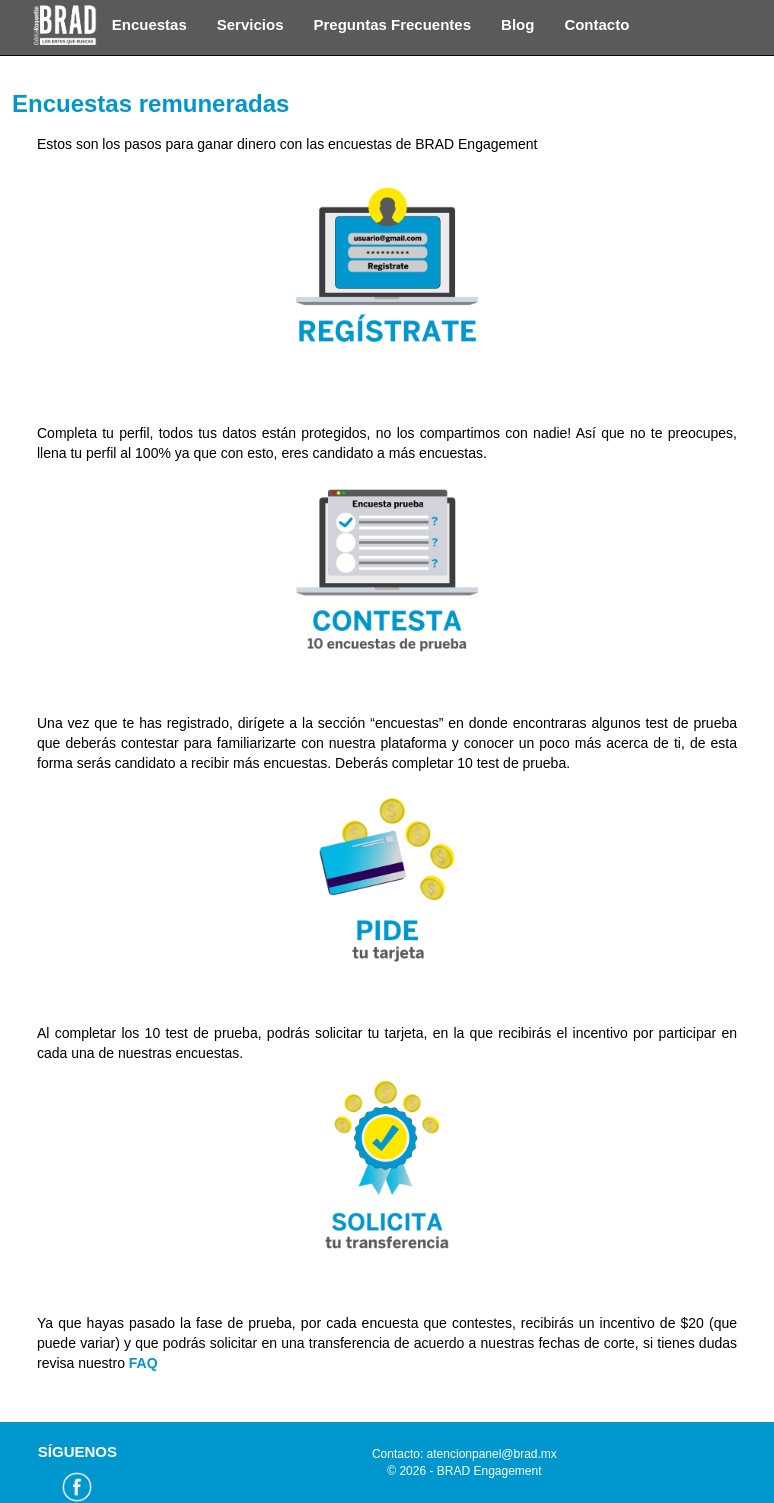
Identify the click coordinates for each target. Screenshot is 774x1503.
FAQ (143, 1363)
